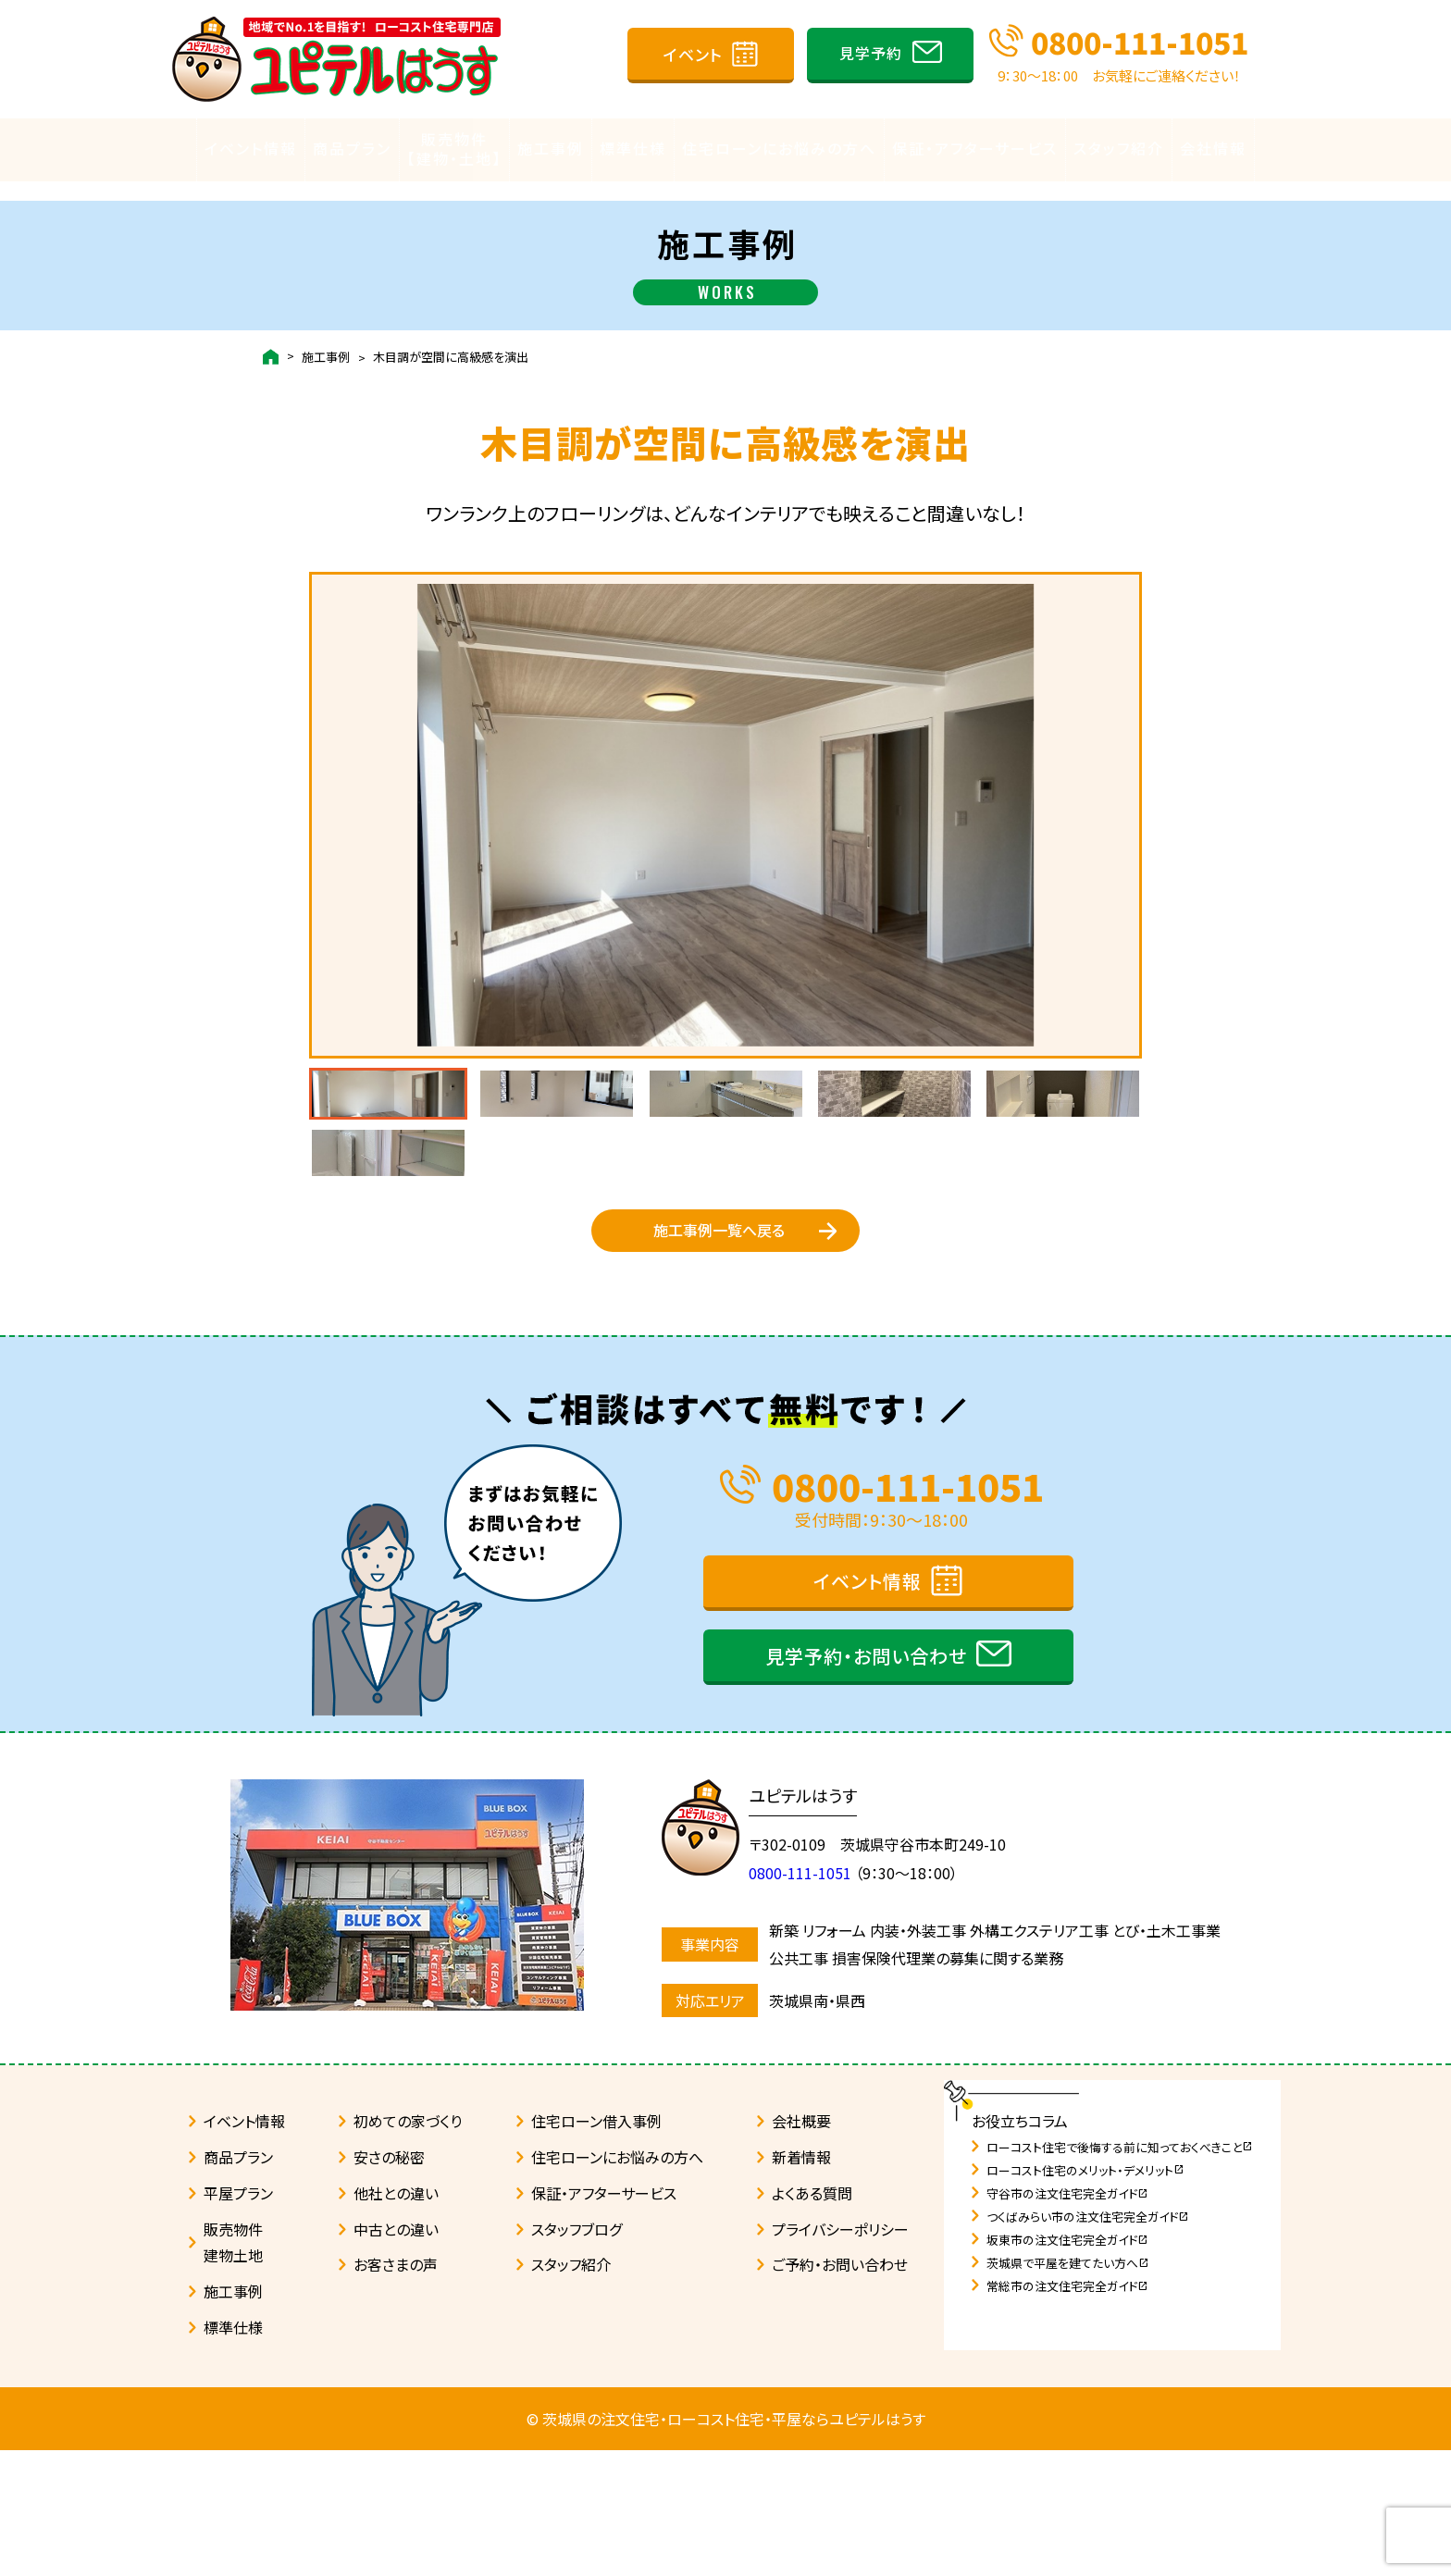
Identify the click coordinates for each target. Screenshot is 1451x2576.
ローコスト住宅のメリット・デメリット (1085, 2296)
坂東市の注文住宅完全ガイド (1067, 2365)
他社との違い (396, 2319)
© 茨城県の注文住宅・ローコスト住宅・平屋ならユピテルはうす (726, 2544)
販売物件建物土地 (233, 2368)
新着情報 (801, 2283)
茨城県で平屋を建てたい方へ (1067, 2388)
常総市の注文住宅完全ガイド (1067, 2412)
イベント (693, 54)
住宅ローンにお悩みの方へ (779, 149)
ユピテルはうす (812, 1921)
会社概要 (801, 2246)
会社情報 (1213, 149)
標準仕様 (633, 149)
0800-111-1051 (1139, 41)
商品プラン (352, 149)
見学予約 (870, 53)
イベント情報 (251, 149)
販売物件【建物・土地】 (454, 149)
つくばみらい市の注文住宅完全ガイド (1087, 2342)
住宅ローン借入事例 (596, 2246)
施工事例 (550, 149)
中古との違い (396, 2355)
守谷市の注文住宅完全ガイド (1067, 2319)
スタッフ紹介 (1118, 149)
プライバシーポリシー (840, 2355)
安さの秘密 (389, 2283)
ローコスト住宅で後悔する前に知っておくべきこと (1119, 2273)
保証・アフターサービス (975, 149)
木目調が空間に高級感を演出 (450, 339)
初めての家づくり (407, 2246)
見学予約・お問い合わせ (866, 1781)
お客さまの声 (395, 2390)
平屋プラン (238, 2319)
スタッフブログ (576, 2355)
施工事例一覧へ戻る (719, 1332)
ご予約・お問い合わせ (840, 2390)
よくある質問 (812, 2319)
